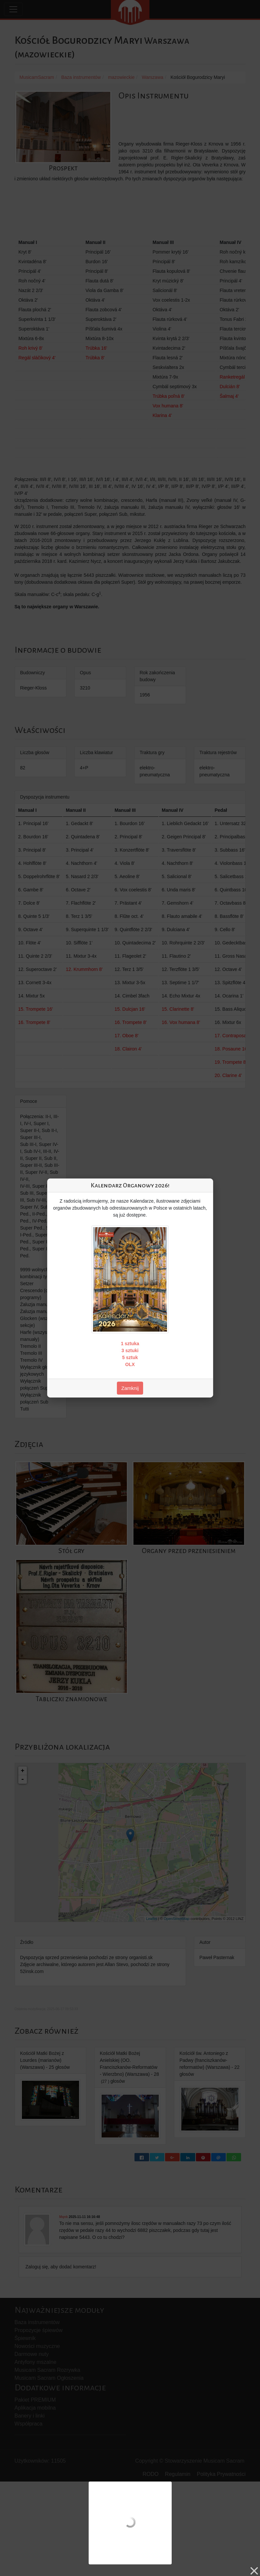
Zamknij (130, 1388)
